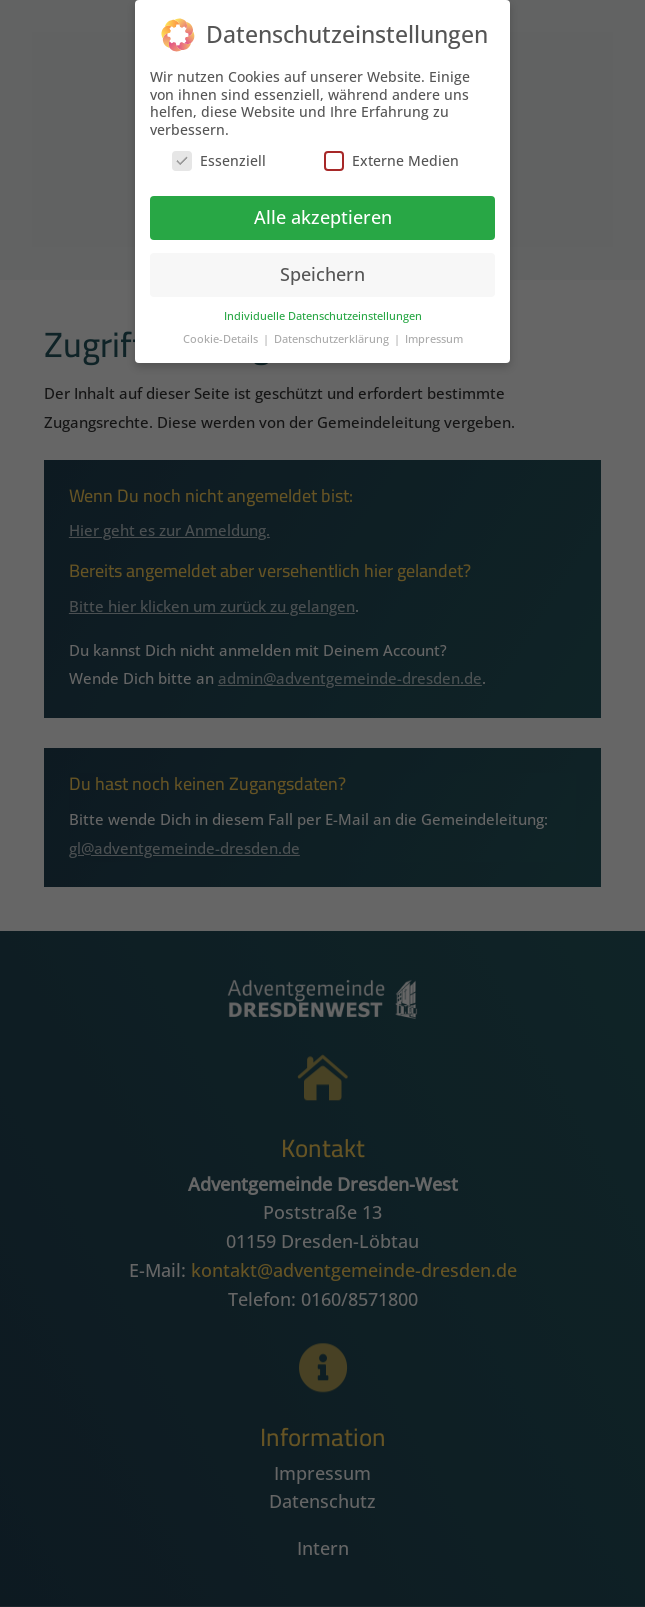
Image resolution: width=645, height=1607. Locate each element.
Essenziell (219, 153)
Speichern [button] (322, 267)
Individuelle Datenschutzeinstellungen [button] (323, 308)
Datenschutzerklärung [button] (333, 331)
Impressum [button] (434, 331)
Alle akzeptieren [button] (323, 210)
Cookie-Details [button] (222, 331)
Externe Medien (391, 153)
